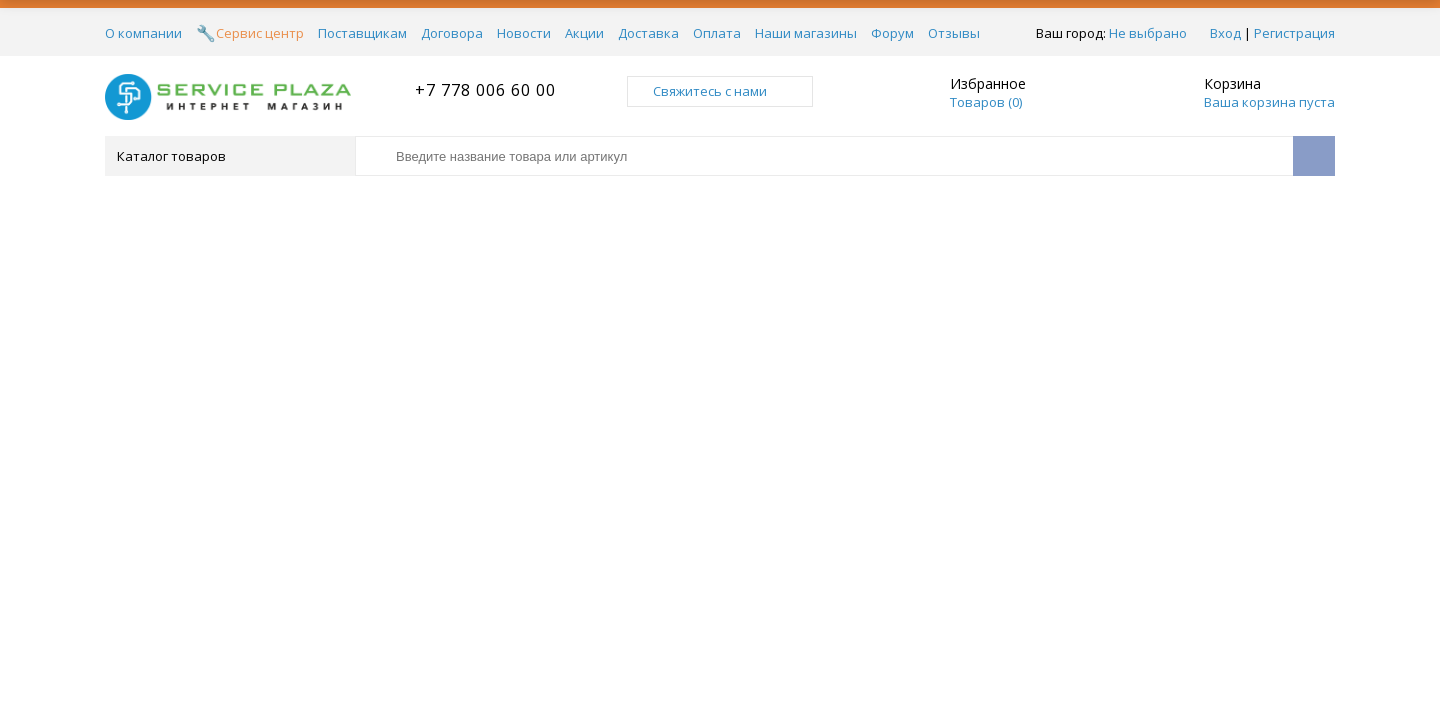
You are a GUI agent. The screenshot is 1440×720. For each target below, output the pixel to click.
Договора (452, 33)
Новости (524, 33)
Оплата (717, 33)
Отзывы (954, 33)
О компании (143, 33)
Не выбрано (1148, 33)
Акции (584, 33)
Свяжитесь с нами (720, 91)
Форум (892, 33)
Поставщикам (362, 33)
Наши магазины (806, 33)
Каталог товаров (228, 156)
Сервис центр (260, 33)
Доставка (648, 33)
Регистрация (1294, 33)
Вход (1225, 33)
